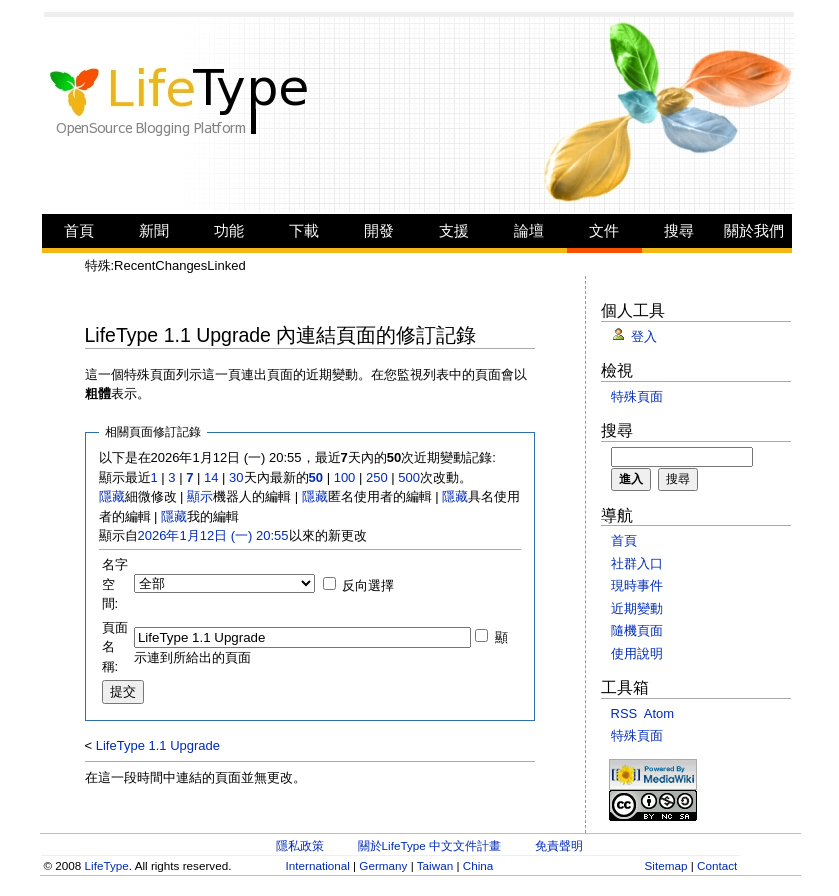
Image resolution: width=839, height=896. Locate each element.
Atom (659, 713)
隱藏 (112, 496)
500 (409, 477)
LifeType (107, 865)
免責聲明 (559, 845)
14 (211, 477)
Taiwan (435, 865)
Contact (717, 865)
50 (316, 477)
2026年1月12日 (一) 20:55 (213, 535)
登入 (644, 336)
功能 (229, 230)
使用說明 (637, 653)
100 (345, 477)
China (478, 865)
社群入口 (637, 563)
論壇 (529, 230)
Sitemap (666, 865)
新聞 (154, 230)
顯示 (200, 496)
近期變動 (637, 608)
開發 (379, 230)
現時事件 (637, 585)
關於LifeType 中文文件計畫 (429, 845)
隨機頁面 (637, 630)
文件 (604, 230)
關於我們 (754, 230)
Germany (383, 865)
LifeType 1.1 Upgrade (158, 745)
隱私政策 (300, 845)
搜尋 (679, 230)
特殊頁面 (637, 396)
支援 (454, 230)
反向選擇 (368, 585)
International (318, 865)
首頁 (79, 230)
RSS (624, 713)
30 (236, 477)
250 (377, 477)
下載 (304, 230)
